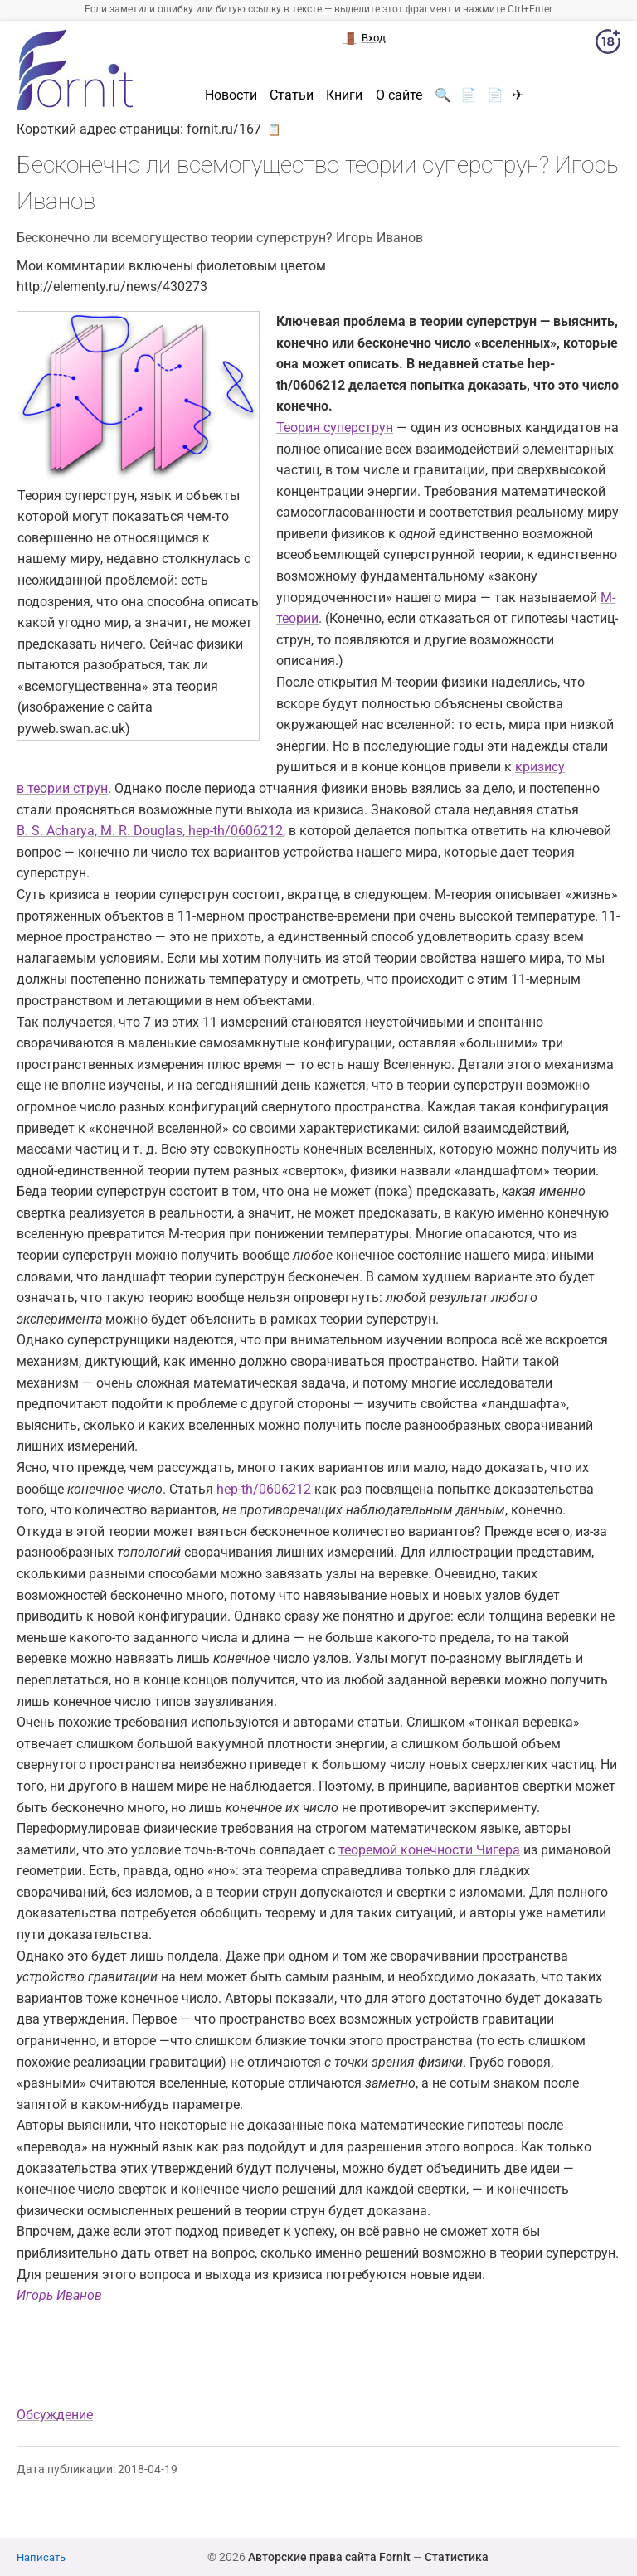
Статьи (292, 95)
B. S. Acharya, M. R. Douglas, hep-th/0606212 (150, 830)
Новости (231, 95)
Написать (41, 2557)
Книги (344, 95)
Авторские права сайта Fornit (329, 2557)
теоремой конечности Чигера (429, 1850)
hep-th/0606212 (263, 1489)
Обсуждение (55, 2415)
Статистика (457, 2557)
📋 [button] (274, 129)
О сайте (399, 95)
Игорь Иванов (59, 2295)
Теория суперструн (334, 427)
